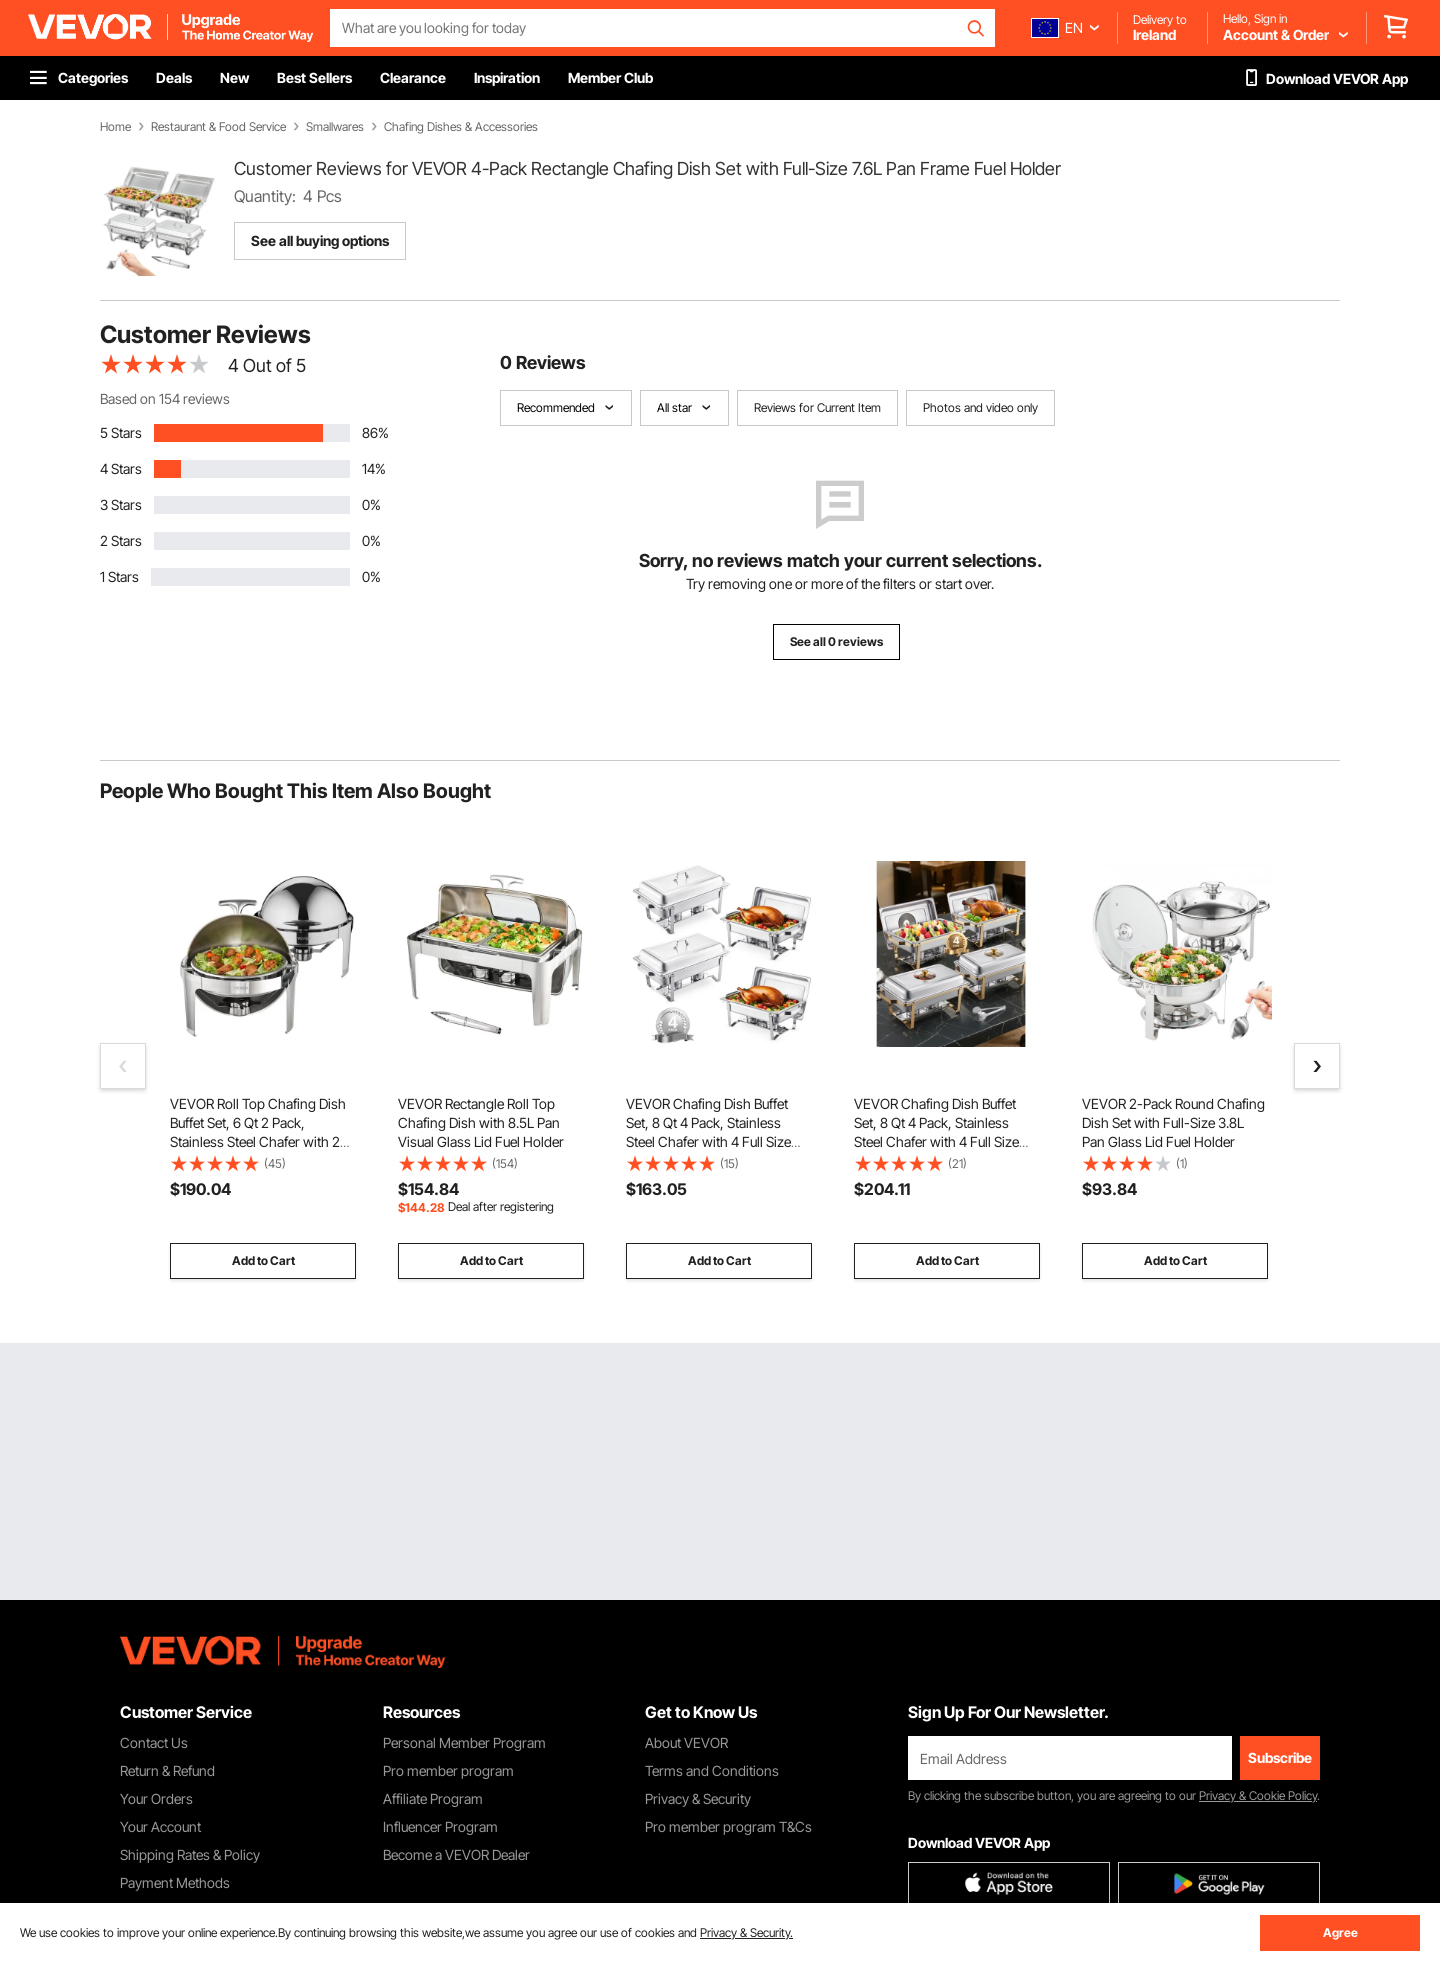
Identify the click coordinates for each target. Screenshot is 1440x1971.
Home (115, 127)
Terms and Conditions (712, 1770)
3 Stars (121, 504)
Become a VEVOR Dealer (456, 1854)
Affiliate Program (433, 1798)
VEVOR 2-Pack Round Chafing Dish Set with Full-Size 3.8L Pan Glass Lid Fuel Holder (1173, 1122)
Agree (1340, 1932)
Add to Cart (263, 1260)
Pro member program (448, 1770)
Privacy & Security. (746, 1932)
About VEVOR (686, 1742)
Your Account (160, 1826)
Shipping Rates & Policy (190, 1854)
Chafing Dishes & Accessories (461, 127)
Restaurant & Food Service (218, 127)
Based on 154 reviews (165, 398)
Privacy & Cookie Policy (1258, 1795)
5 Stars (121, 432)
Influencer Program (440, 1826)
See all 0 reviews (836, 641)
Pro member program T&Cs (728, 1826)
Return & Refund (167, 1770)
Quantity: (265, 196)
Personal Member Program (464, 1742)
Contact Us (154, 1742)
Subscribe (1280, 1757)
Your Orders (156, 1798)
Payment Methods (175, 1882)
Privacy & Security (698, 1798)
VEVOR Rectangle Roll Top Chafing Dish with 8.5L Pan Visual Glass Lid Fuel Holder (481, 1122)
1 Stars (119, 576)
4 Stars (121, 468)
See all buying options (320, 240)
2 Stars (121, 540)
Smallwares (335, 127)
